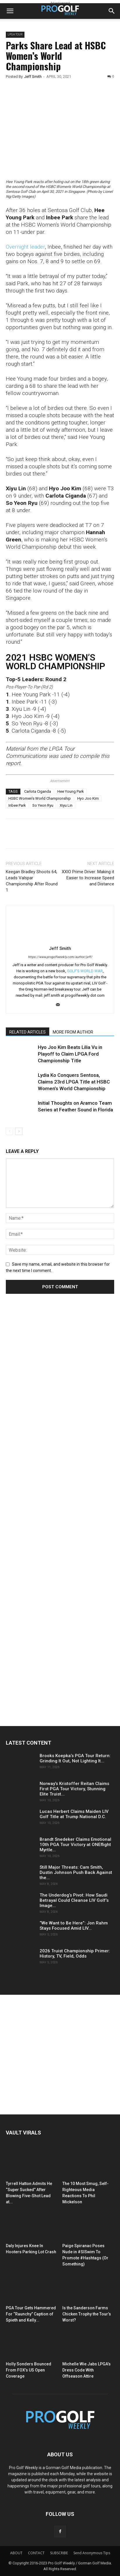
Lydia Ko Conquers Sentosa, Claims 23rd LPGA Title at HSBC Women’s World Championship (74, 1081)
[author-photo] (60, 940)
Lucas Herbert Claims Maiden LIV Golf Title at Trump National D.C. (74, 1814)
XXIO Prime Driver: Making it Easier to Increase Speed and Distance (88, 878)
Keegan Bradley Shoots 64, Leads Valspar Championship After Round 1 (32, 881)
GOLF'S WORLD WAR (85, 971)
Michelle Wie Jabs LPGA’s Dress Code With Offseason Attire (86, 2370)
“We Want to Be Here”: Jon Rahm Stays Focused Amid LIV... (74, 1925)
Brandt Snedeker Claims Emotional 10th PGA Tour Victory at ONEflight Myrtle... (75, 1844)
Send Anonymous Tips (91, 2552)
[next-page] (18, 1131)
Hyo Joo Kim (88, 798)
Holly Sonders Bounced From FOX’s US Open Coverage (28, 2370)
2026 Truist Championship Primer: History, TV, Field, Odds (75, 1953)
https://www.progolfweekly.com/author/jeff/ (60, 957)
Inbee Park (17, 805)
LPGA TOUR (15, 34)
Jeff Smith (33, 76)
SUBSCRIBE (59, 2552)
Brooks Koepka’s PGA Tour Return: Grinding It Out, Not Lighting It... (75, 1758)
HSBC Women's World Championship (39, 798)
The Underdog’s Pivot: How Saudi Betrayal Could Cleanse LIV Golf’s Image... (74, 1900)
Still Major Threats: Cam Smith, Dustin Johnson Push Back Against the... (76, 1872)
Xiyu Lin (66, 805)
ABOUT (16, 2552)
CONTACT (36, 2552)
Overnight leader (25, 246)
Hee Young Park (70, 791)
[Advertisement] (49, 1407)
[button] (10, 11)
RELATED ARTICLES (27, 1032)
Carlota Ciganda (37, 791)
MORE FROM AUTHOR (73, 1032)
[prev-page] (9, 1131)
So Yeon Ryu (42, 805)
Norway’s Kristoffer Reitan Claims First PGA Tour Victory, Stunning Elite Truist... (74, 1789)
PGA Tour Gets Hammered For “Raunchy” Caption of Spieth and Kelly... (31, 2314)
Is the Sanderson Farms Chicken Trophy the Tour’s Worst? (86, 2314)
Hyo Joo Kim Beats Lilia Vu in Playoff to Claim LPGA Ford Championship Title (70, 1053)
